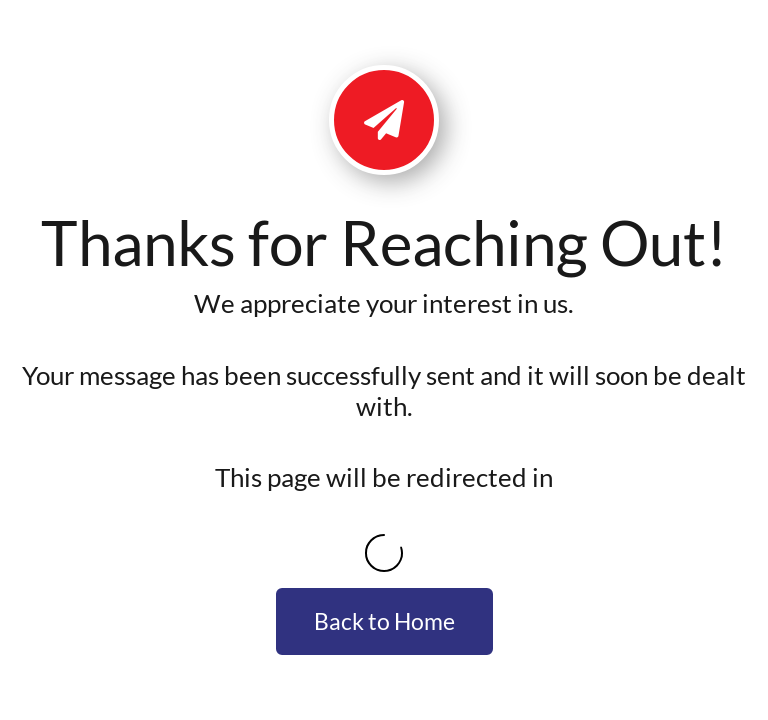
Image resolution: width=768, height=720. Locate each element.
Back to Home (384, 621)
